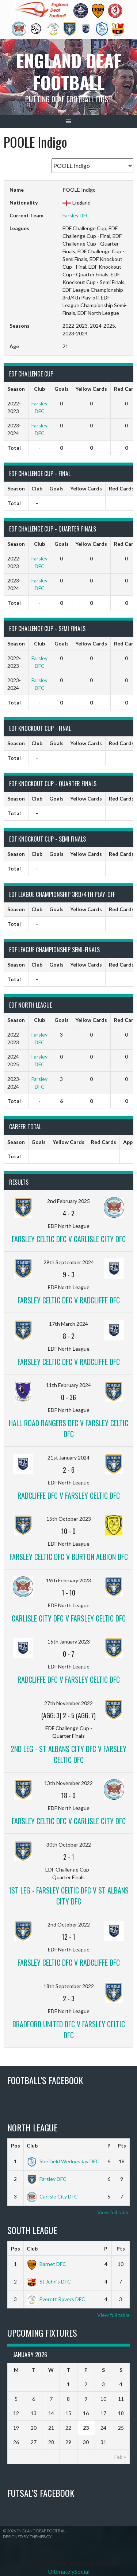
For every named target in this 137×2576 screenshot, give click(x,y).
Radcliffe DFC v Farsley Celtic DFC (69, 1495)
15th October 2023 (68, 1519)
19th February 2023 (68, 1580)
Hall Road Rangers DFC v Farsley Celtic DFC (68, 1428)
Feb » (120, 2457)
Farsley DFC (76, 215)
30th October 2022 (68, 1844)
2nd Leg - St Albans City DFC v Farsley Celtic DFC (68, 1754)
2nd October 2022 (68, 1924)
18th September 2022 (68, 1986)
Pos (15, 2145)
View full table (113, 2212)
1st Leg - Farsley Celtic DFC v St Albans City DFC (68, 1896)
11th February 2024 (68, 1385)
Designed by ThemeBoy (27, 2536)
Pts (122, 2145)
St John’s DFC (49, 2281)
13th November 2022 (68, 1783)
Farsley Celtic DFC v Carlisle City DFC (69, 1238)
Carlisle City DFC (52, 2196)
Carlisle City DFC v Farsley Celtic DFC (69, 1618)
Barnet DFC (46, 2264)
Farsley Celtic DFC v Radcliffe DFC (69, 1300)
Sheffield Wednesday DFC (63, 2161)
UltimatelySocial (69, 2571)
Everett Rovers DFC (56, 2299)
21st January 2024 (68, 1457)
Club (32, 2145)
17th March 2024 (68, 1324)
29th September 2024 (68, 1262)
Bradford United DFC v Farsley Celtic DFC (68, 2029)
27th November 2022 (68, 1703)
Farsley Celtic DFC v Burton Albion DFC (68, 1556)
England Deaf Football (68, 71)
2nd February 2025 (68, 1201)
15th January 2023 (68, 1641)
